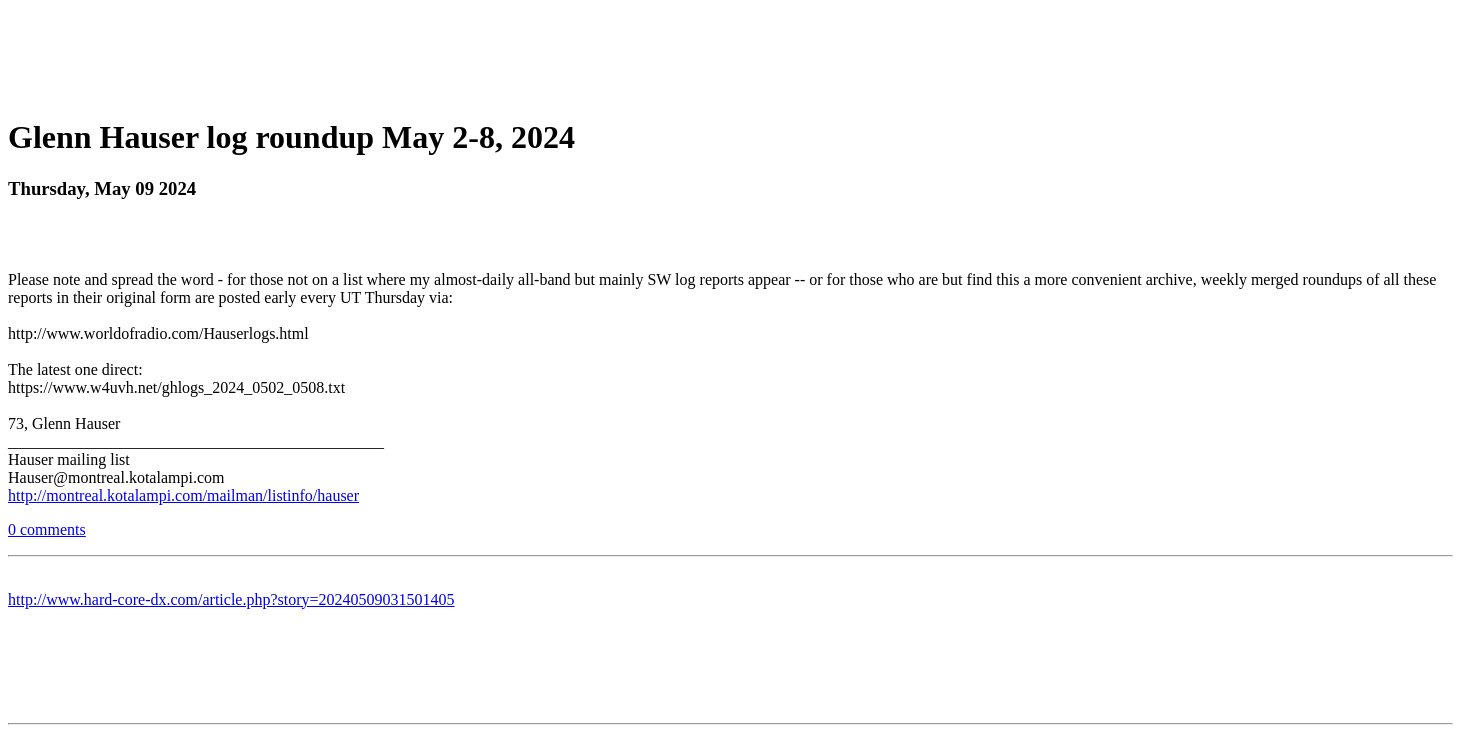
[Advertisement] (731, 53)
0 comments (47, 529)
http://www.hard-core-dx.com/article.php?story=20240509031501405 (231, 599)
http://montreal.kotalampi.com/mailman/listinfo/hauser (183, 495)
